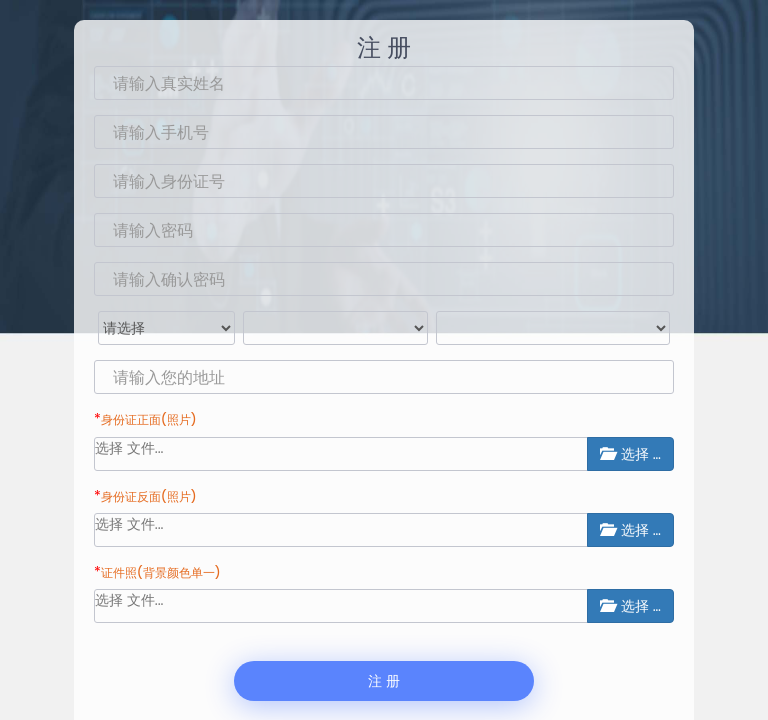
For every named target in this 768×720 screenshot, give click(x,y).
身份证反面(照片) (149, 496)
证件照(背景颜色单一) (161, 572)
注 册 (384, 681)
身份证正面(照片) (149, 419)
